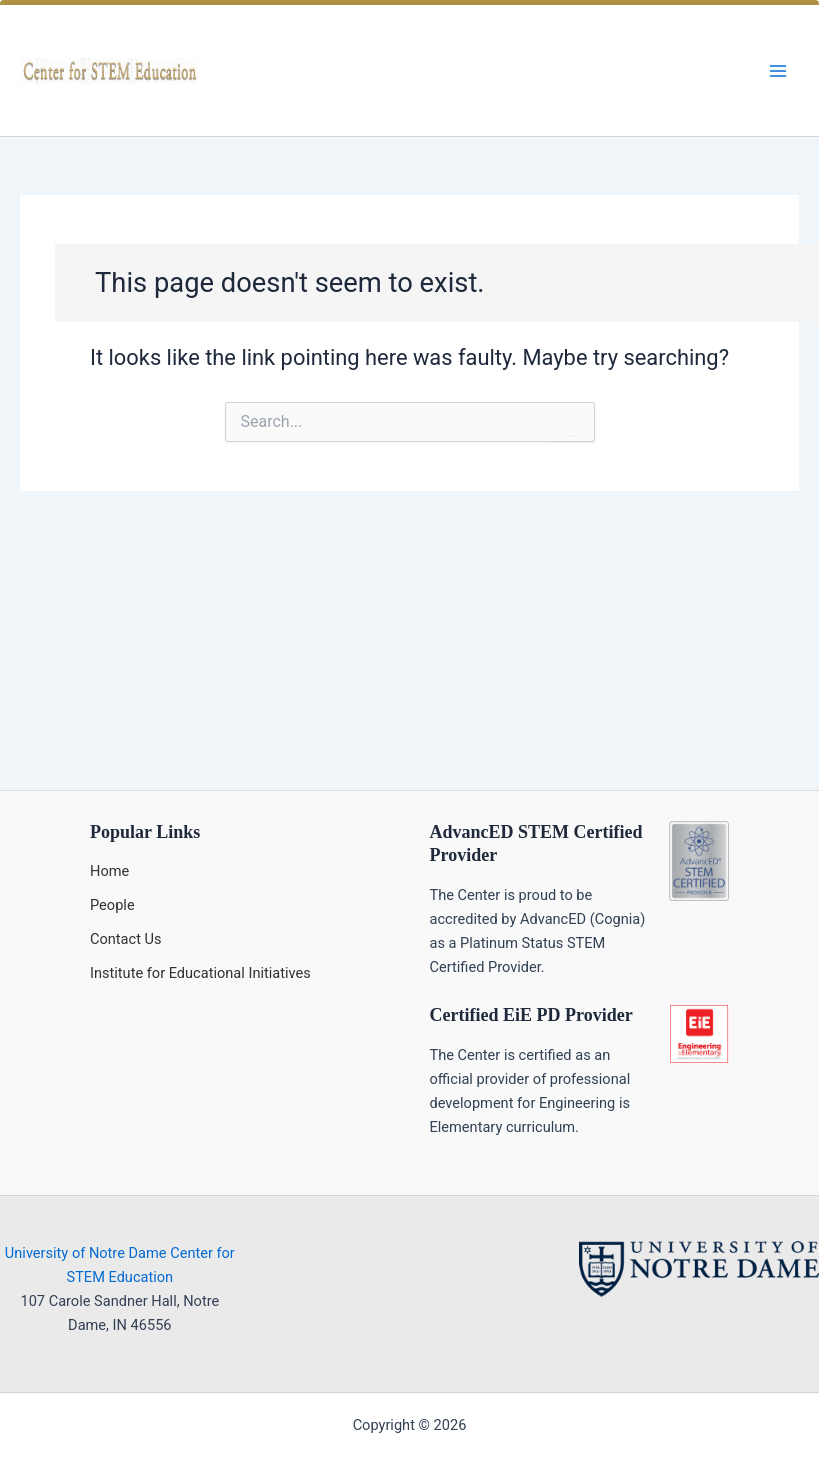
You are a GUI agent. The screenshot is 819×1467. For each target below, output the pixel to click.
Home (109, 871)
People (112, 905)
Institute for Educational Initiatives (200, 973)
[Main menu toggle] (778, 71)
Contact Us (126, 939)
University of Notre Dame (86, 1253)
